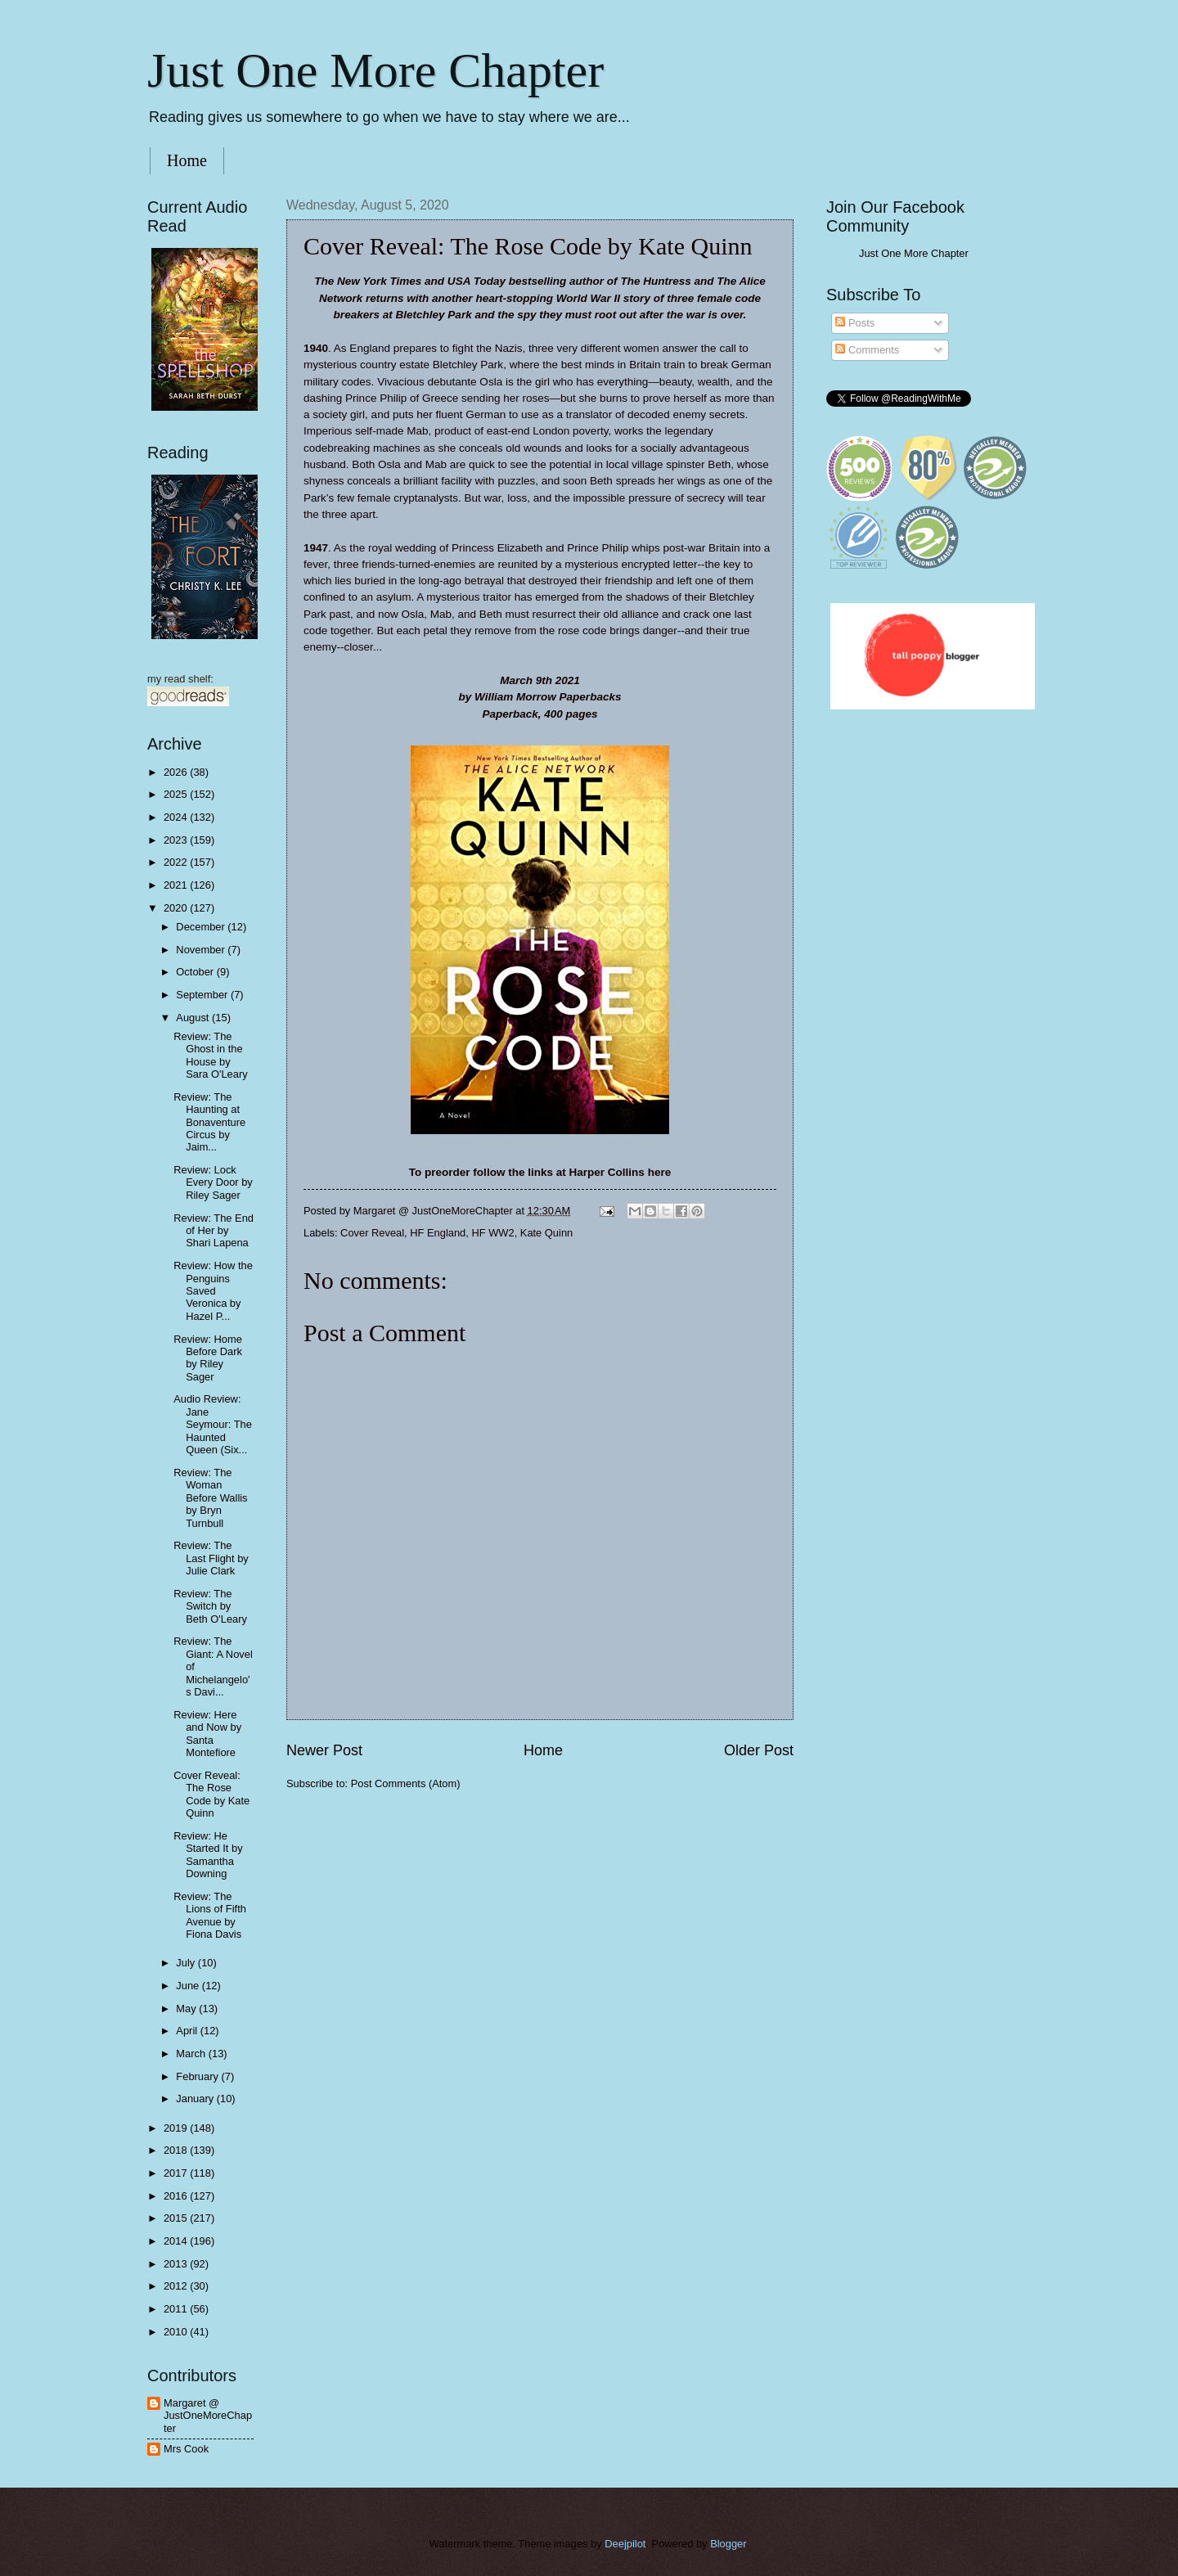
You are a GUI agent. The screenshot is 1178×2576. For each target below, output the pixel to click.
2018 (177, 2150)
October (196, 972)
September (203, 995)
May (187, 2008)
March (192, 2053)
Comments (867, 350)
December (201, 927)
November (201, 949)
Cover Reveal (372, 1233)
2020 (177, 908)
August (194, 1017)
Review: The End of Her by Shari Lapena (213, 1231)
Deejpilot (625, 2544)
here (660, 1172)
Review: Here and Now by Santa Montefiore (207, 1734)
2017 (177, 2173)
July (186, 1963)
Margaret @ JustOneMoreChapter (208, 2415)
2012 (177, 2286)
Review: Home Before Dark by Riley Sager (207, 1358)
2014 (177, 2241)
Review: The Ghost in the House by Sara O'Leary (210, 1055)
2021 (177, 885)
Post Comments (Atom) (406, 1783)
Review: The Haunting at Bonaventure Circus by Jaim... (209, 1122)
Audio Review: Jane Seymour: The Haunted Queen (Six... (212, 1424)
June (189, 1985)
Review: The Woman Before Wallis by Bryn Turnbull (210, 1497)
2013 (177, 2264)
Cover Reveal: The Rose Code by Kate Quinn (211, 1794)
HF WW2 (492, 1233)
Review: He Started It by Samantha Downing (207, 1855)
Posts (855, 323)
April (188, 2030)
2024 (177, 817)
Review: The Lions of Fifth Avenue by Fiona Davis (209, 1915)
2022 (177, 862)
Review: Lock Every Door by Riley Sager (213, 1182)
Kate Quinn (546, 1233)
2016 (177, 2196)
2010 (177, 2332)
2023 (177, 840)
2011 (177, 2309)
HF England (437, 1233)
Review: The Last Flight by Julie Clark (211, 1558)
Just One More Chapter (375, 70)
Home (187, 160)
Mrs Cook (186, 2449)
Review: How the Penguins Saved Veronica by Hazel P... (213, 1290)
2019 (177, 2128)
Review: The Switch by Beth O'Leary (210, 1606)
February (198, 2076)
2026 (177, 772)
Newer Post (324, 1750)
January (196, 2098)
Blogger (728, 2544)
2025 (177, 794)
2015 (177, 2218)
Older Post (759, 1750)
